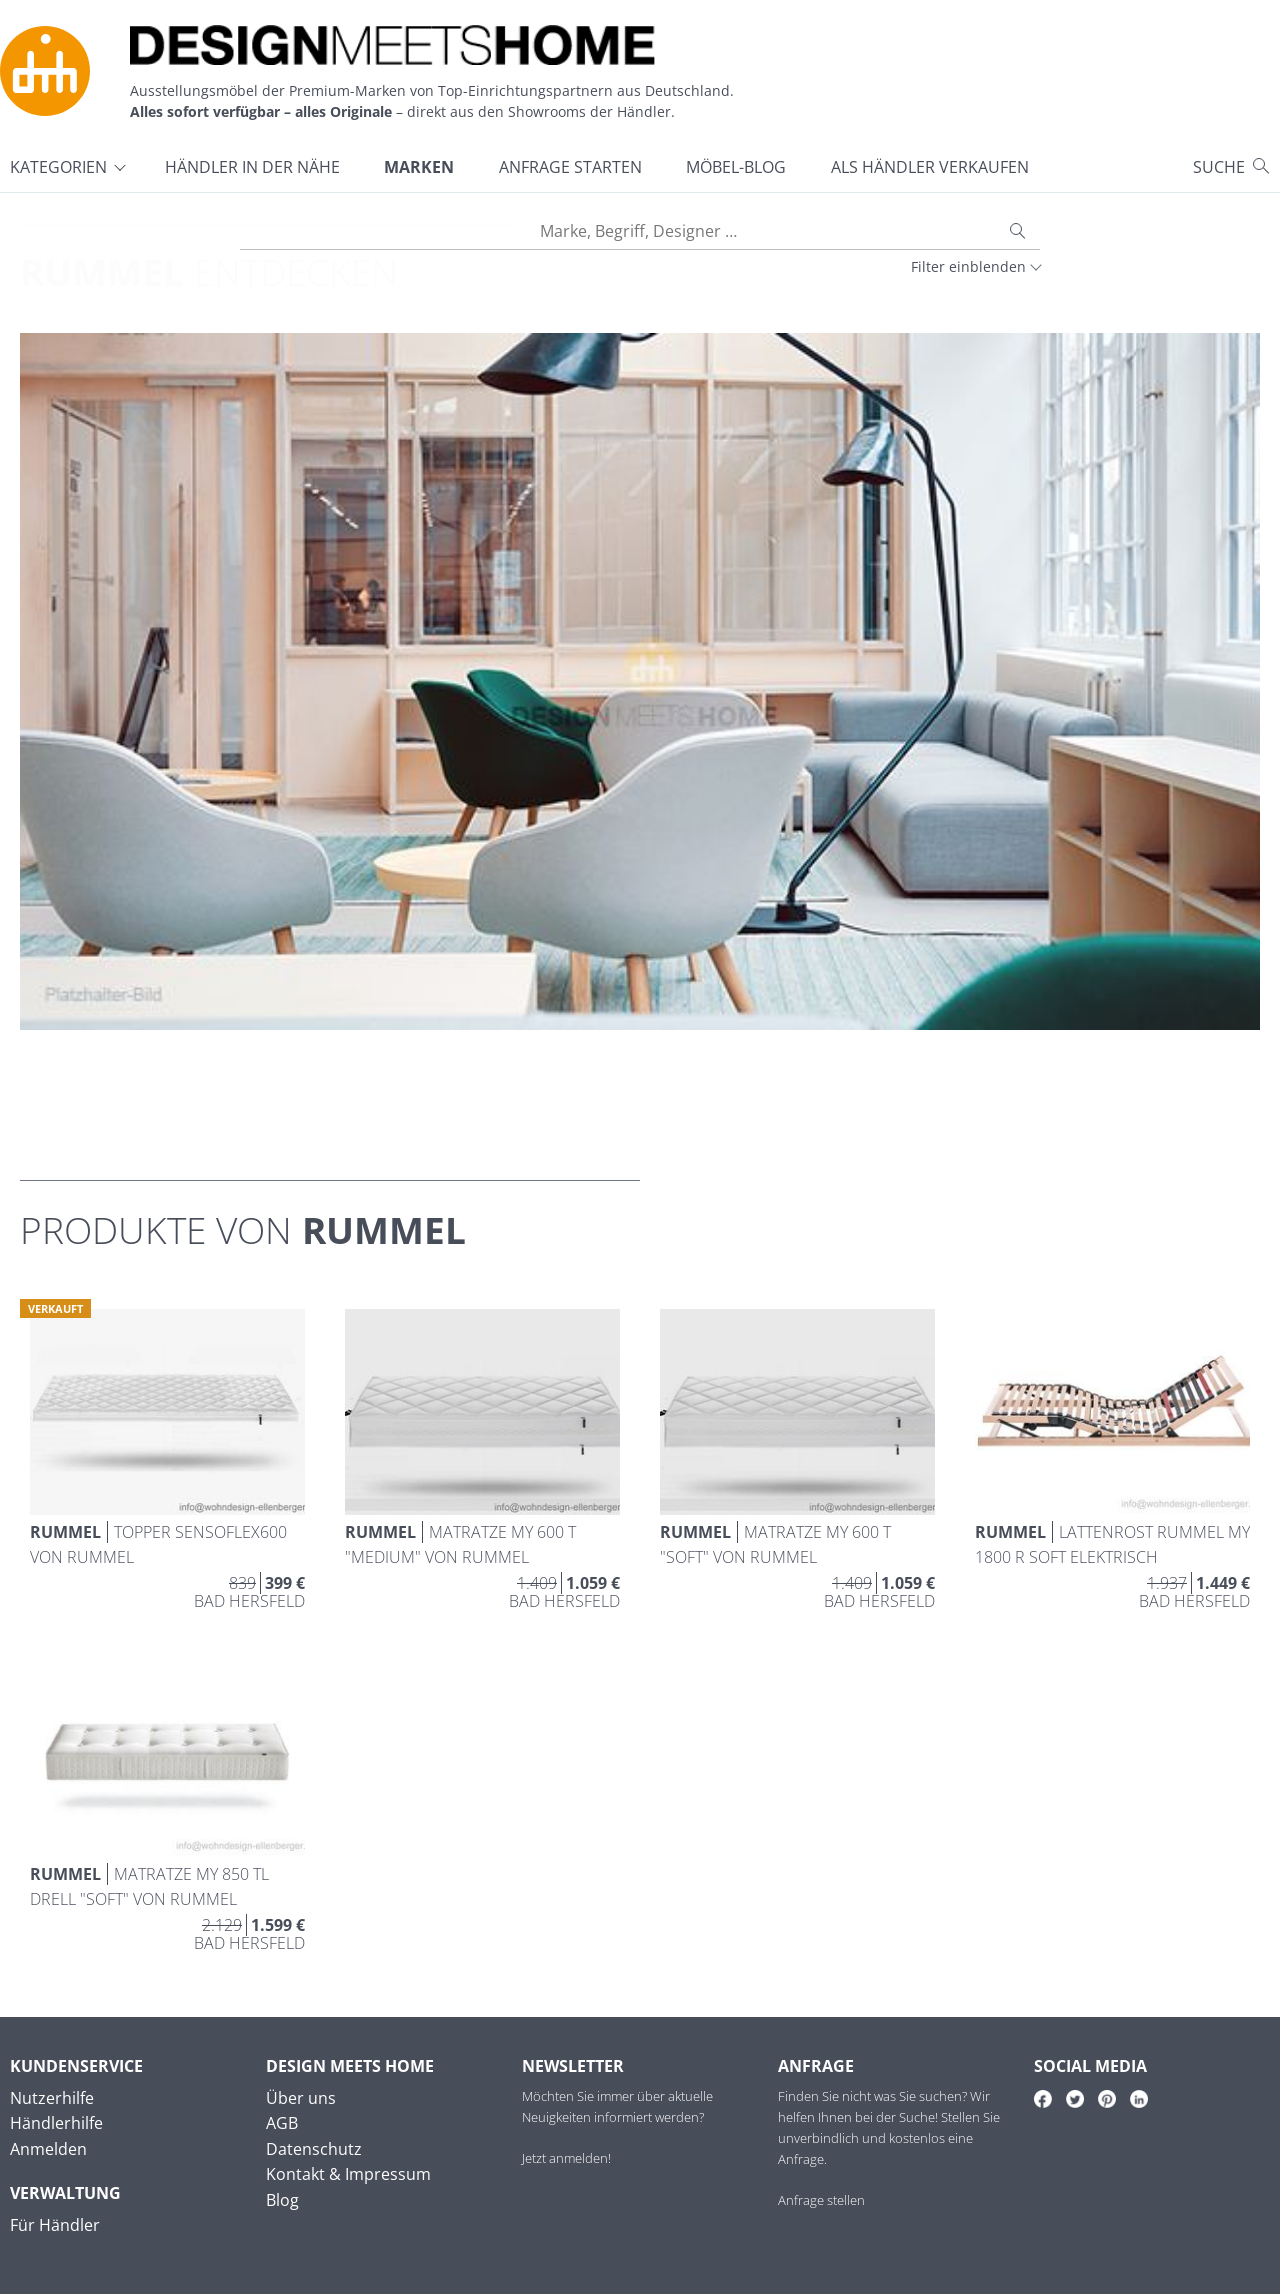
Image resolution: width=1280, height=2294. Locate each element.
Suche (1219, 167)
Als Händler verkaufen (930, 167)
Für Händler (55, 2225)
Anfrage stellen (821, 2200)
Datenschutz (314, 2149)
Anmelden (48, 2149)
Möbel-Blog (736, 167)
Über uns (301, 2098)
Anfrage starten (570, 167)
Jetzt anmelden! (566, 2158)
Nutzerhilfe (52, 2098)
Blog (282, 2200)
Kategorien (58, 167)
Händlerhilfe (56, 2123)
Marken (419, 167)
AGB (282, 2123)
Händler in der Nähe (252, 167)
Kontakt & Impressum (348, 2174)
